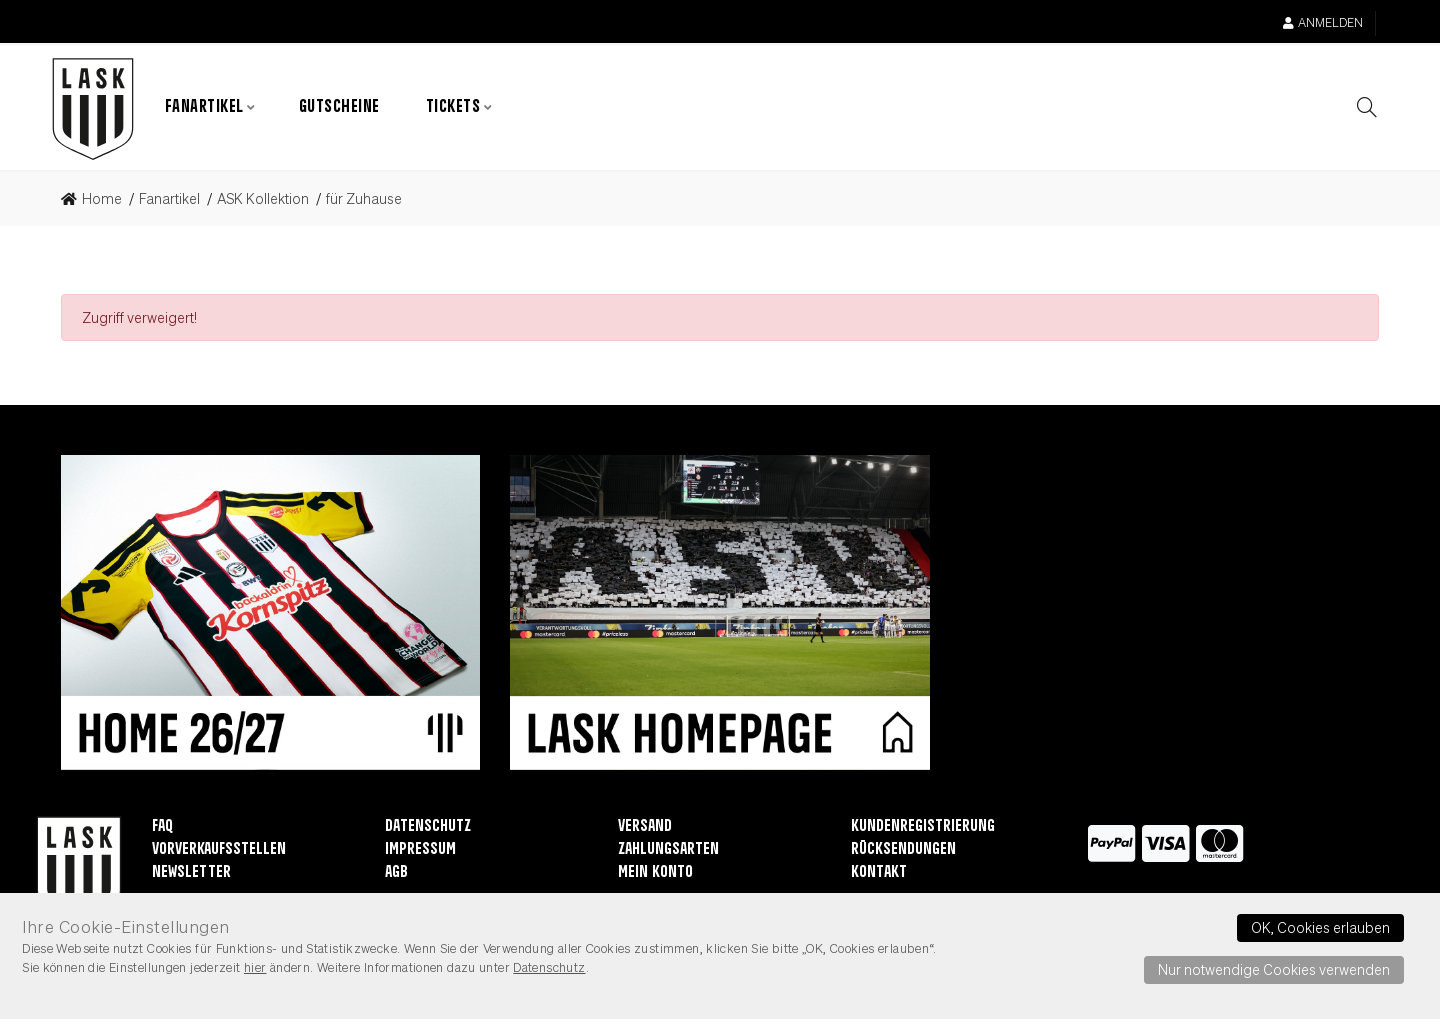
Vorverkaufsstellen (219, 850)
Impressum (420, 850)
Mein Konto (655, 873)
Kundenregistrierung (923, 827)
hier (255, 967)
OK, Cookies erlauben (1320, 927)
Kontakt (879, 873)
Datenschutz (428, 827)
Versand (645, 827)
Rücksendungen (903, 850)
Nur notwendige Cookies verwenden (1274, 969)
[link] (97, 200)
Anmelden (1323, 22)
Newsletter (191, 873)
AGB (396, 873)
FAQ (162, 827)
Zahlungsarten (668, 850)
